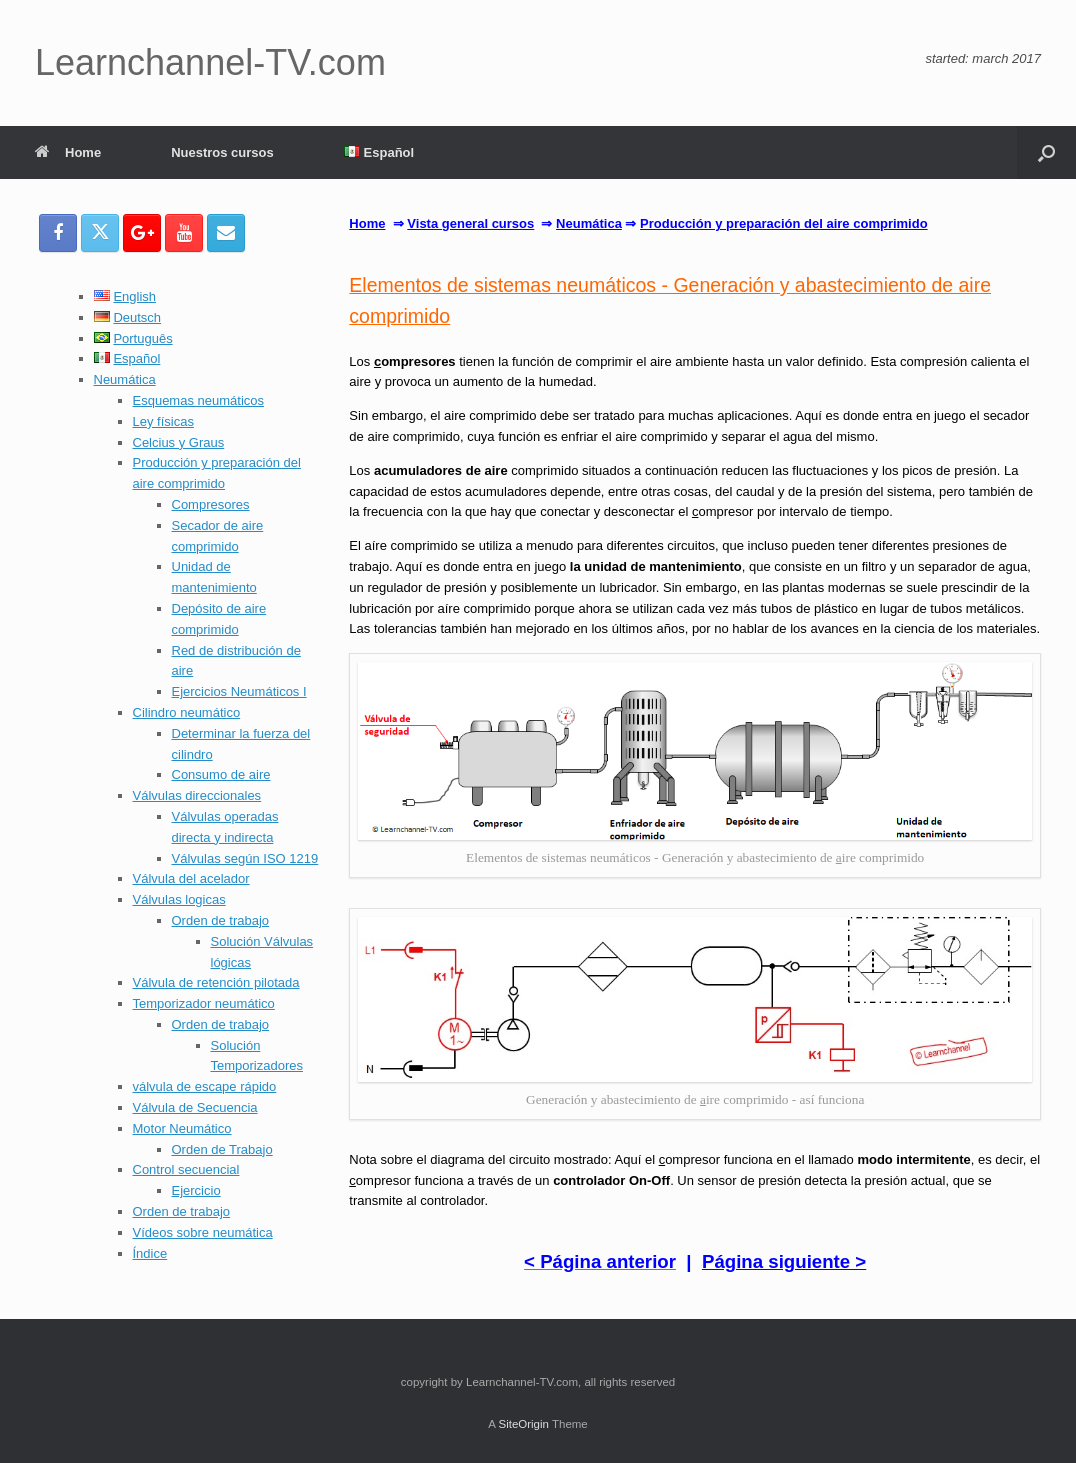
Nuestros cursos (222, 152)
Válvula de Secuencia (195, 1107)
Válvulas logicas (179, 899)
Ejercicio (196, 1190)
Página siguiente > (784, 1261)
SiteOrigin (523, 1424)
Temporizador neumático (204, 1003)
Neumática (125, 379)
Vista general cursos (470, 223)
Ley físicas (163, 421)
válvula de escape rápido (205, 1086)
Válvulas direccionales (197, 795)
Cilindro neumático (187, 712)
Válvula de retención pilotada (216, 982)
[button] (1046, 152)
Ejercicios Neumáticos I (239, 691)
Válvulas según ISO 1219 (245, 858)
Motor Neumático (182, 1128)
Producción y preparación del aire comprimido (784, 223)
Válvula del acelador (191, 878)
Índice (150, 1253)
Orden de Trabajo (222, 1149)
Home (68, 152)
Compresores (211, 504)
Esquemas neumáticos (199, 400)
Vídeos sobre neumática (203, 1232)
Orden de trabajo (221, 920)
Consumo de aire (221, 774)
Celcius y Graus (179, 442)
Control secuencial (186, 1169)
